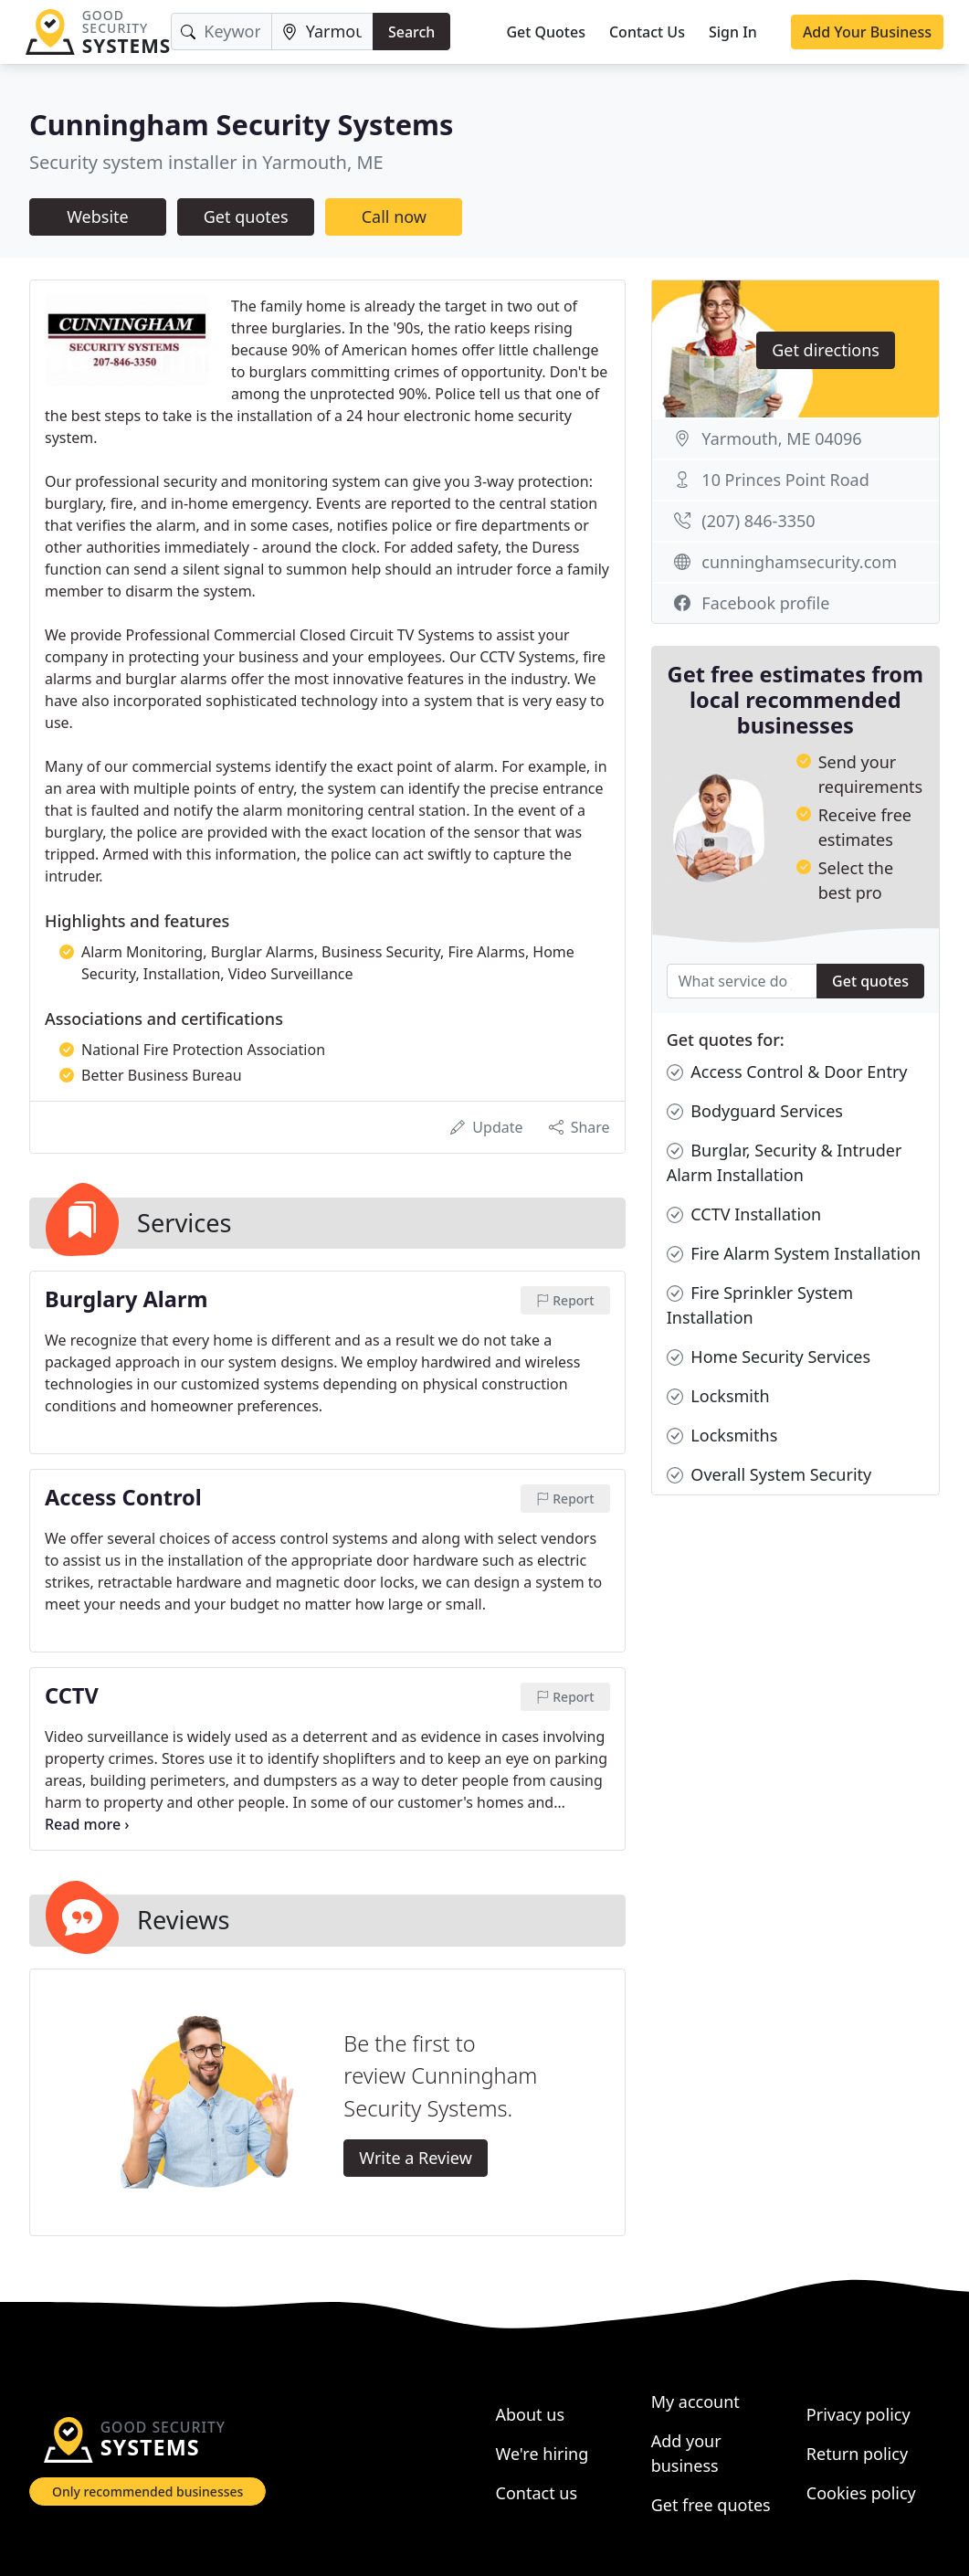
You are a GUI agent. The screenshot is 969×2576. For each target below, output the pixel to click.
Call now (394, 216)
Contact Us (647, 32)
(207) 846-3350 (758, 521)
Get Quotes (545, 32)
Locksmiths (722, 1435)
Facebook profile (765, 603)
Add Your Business (867, 32)
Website (98, 216)
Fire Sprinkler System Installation (760, 1304)
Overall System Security (769, 1474)
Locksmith (718, 1396)
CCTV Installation (744, 1214)
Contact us (537, 2493)
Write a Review (415, 2158)
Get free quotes (711, 2505)
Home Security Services (768, 1357)
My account (695, 2401)
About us (530, 2414)
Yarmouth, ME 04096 (781, 438)
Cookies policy (861, 2493)
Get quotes (246, 216)
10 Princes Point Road (785, 480)
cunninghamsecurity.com (799, 562)
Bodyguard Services (755, 1111)
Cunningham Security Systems (241, 124)
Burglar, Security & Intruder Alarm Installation (784, 1162)
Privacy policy (858, 2414)
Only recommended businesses (147, 2491)
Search (411, 32)
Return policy (857, 2454)
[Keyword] (221, 31)
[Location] (322, 31)
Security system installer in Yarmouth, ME (206, 162)
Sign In (733, 32)
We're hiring (542, 2454)
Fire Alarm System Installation (794, 1253)
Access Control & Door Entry (787, 1072)
